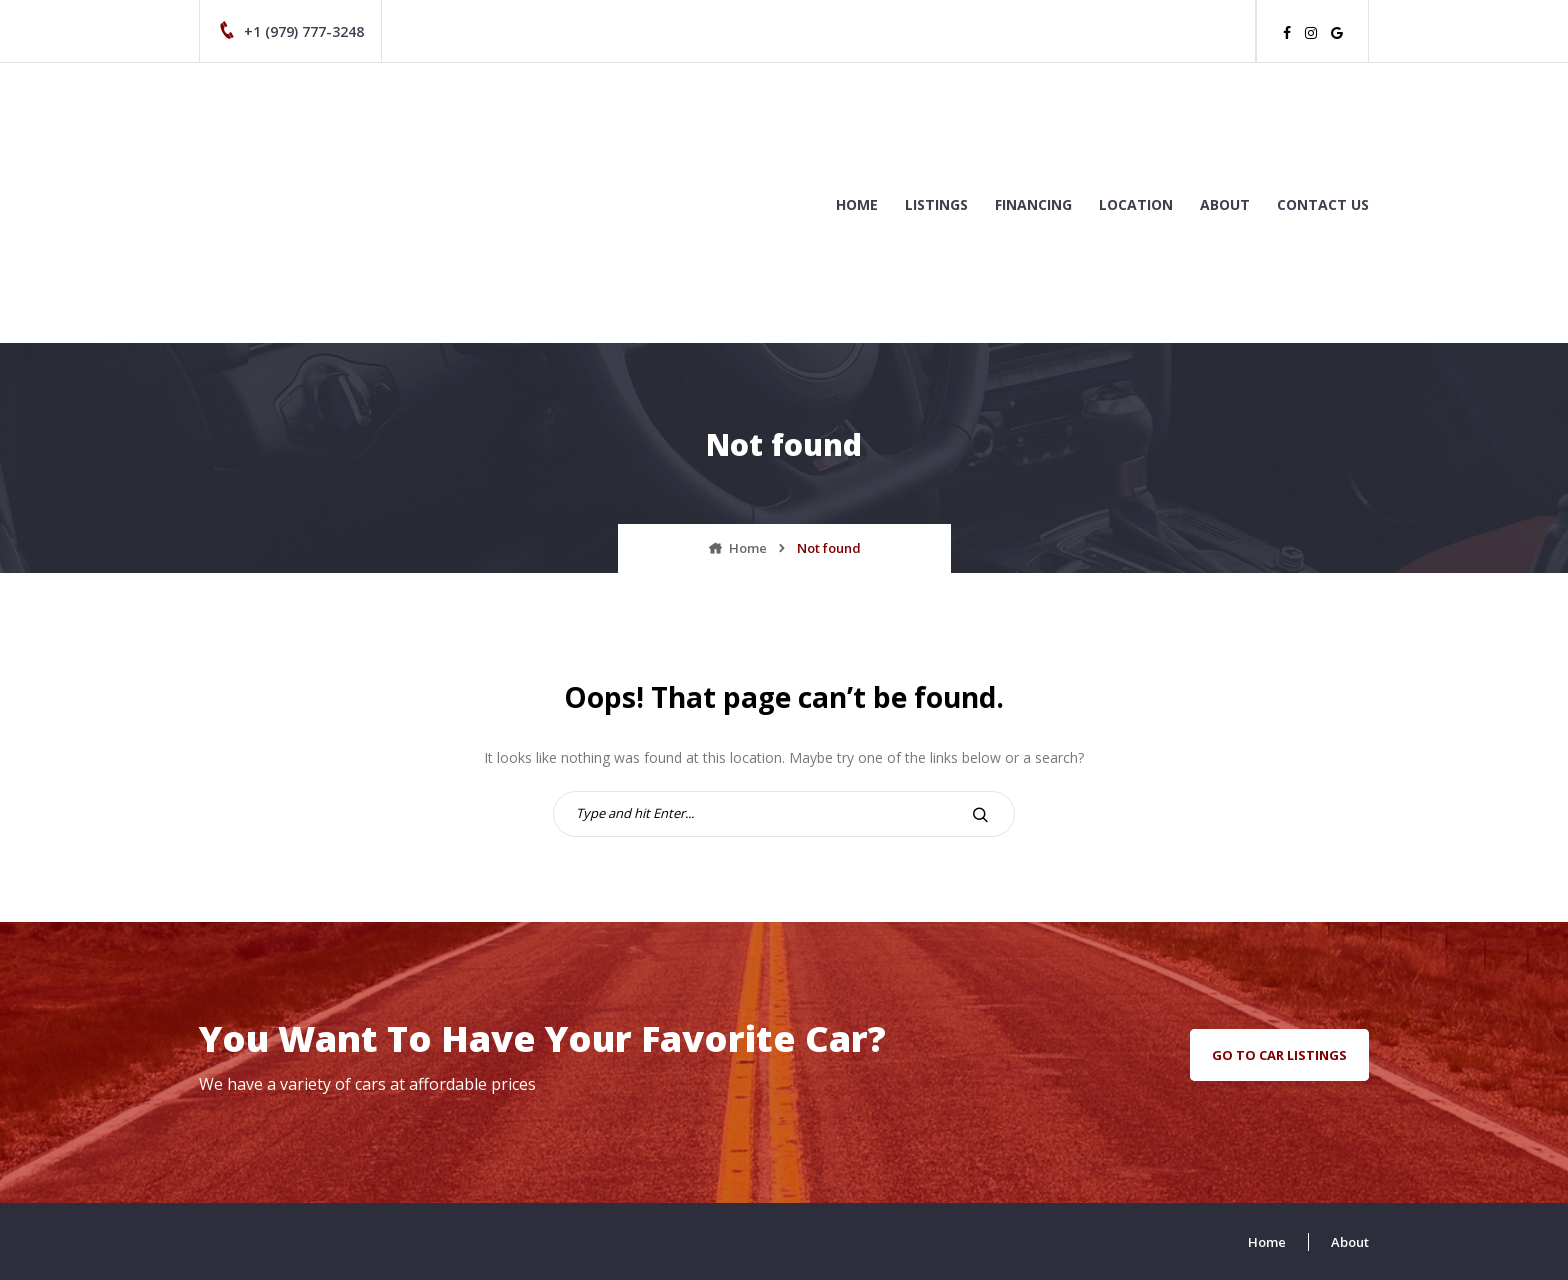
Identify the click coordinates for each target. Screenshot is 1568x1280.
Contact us (1323, 204)
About (1225, 204)
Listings (936, 204)
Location (1136, 204)
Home (857, 204)
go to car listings (1279, 1055)
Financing (1033, 204)
